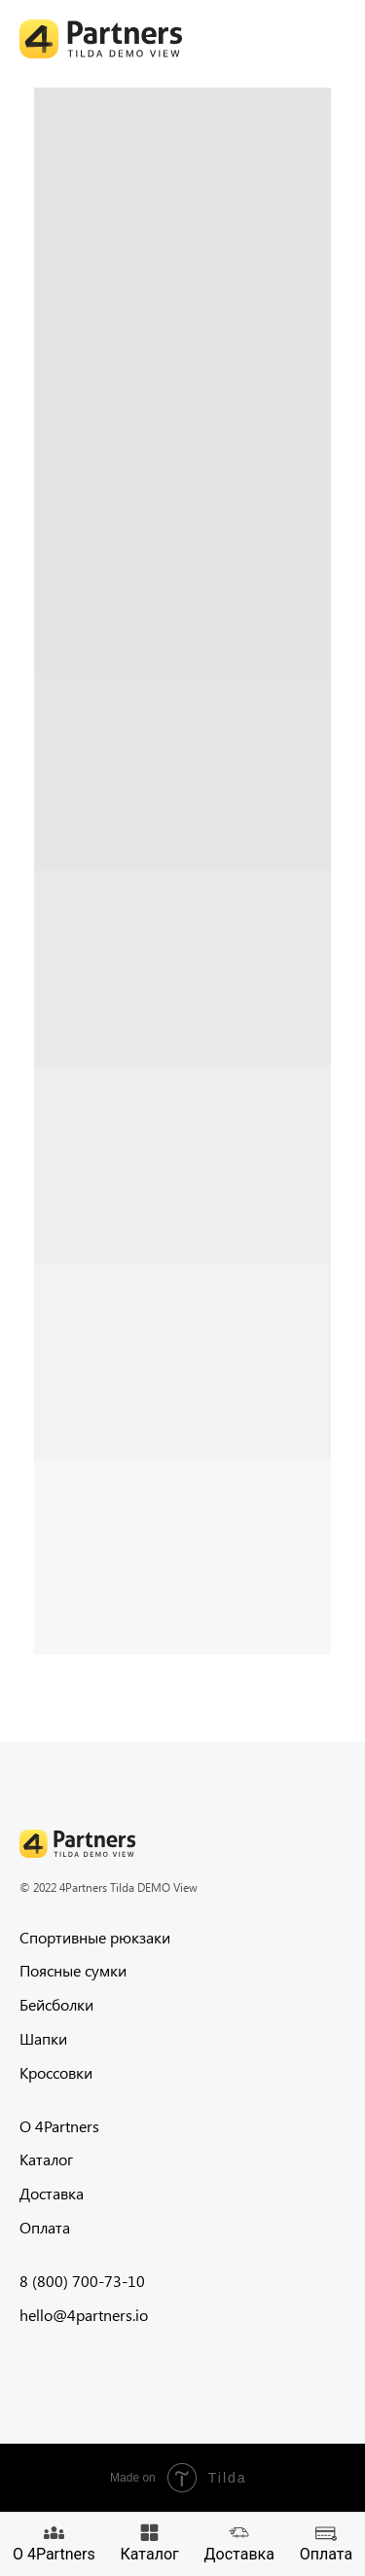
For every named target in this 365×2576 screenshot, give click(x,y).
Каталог (46, 2159)
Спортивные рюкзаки (94, 1937)
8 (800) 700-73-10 (82, 2280)
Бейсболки (56, 2004)
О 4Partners (59, 2126)
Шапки (43, 2038)
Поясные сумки (73, 1970)
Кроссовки (55, 2072)
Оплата (44, 2227)
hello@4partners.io (83, 2314)
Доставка (51, 2193)
